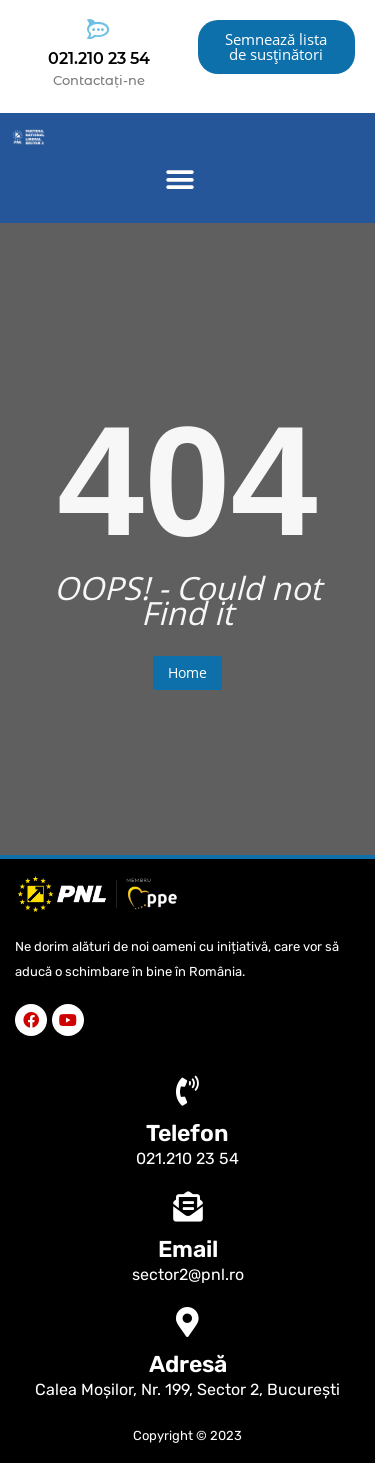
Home (187, 672)
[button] (180, 180)
